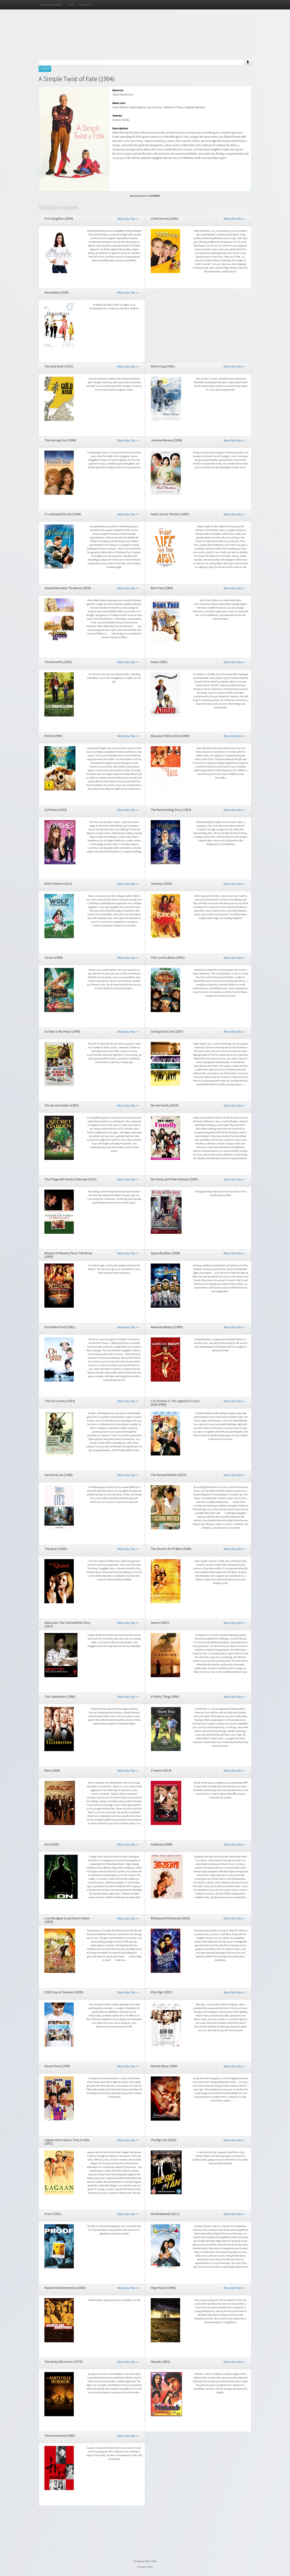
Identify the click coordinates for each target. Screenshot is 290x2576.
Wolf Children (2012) (58, 884)
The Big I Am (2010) (163, 2140)
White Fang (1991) (163, 366)
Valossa (140, 2561)
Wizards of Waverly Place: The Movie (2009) (68, 1255)
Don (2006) (51, 1844)
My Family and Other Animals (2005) (174, 1179)
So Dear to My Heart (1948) (62, 1031)
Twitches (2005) (161, 884)
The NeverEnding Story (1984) (171, 810)
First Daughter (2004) (58, 219)
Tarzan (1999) (53, 958)
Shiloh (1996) (53, 736)
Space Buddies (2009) (165, 1253)
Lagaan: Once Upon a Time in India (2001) (66, 2142)
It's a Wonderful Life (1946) (62, 514)
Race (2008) (52, 1770)
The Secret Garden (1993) (61, 1105)
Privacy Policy (145, 2566)
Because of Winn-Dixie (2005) (170, 736)
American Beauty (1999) (167, 1327)
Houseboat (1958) (56, 292)
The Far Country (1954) (59, 1401)
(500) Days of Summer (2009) (63, 1992)
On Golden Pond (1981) (59, 1327)
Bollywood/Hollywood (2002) (170, 1918)
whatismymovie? (51, 4)
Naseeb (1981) (160, 2362)
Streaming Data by (145, 196)
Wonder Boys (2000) (164, 2066)
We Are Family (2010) (165, 1105)
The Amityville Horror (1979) (63, 2362)
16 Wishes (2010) (55, 810)
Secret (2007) (160, 1623)
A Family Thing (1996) (165, 1697)
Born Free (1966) (162, 588)
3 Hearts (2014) (161, 1770)
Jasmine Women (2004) (166, 440)
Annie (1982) (159, 662)
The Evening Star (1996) (60, 440)
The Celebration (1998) (59, 1697)
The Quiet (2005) (55, 1549)
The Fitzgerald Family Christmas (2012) (70, 1179)
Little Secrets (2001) (165, 219)
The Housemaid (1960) (59, 2436)
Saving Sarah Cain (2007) (167, 1031)
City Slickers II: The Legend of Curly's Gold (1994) (175, 1403)
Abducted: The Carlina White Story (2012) (67, 1624)
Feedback (85, 4)
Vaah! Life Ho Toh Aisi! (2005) (170, 514)
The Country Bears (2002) (168, 958)
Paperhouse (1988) (163, 2288)
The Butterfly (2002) (58, 662)
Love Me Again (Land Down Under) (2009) (67, 1920)
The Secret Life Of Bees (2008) (171, 1549)
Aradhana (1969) (162, 1844)
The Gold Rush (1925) (58, 366)
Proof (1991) (52, 2214)
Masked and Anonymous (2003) (65, 2288)
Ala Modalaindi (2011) (165, 2214)
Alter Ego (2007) (161, 1992)
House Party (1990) (57, 2066)
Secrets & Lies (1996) (58, 1475)
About (71, 4)
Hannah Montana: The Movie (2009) (67, 588)
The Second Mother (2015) (168, 1475)
